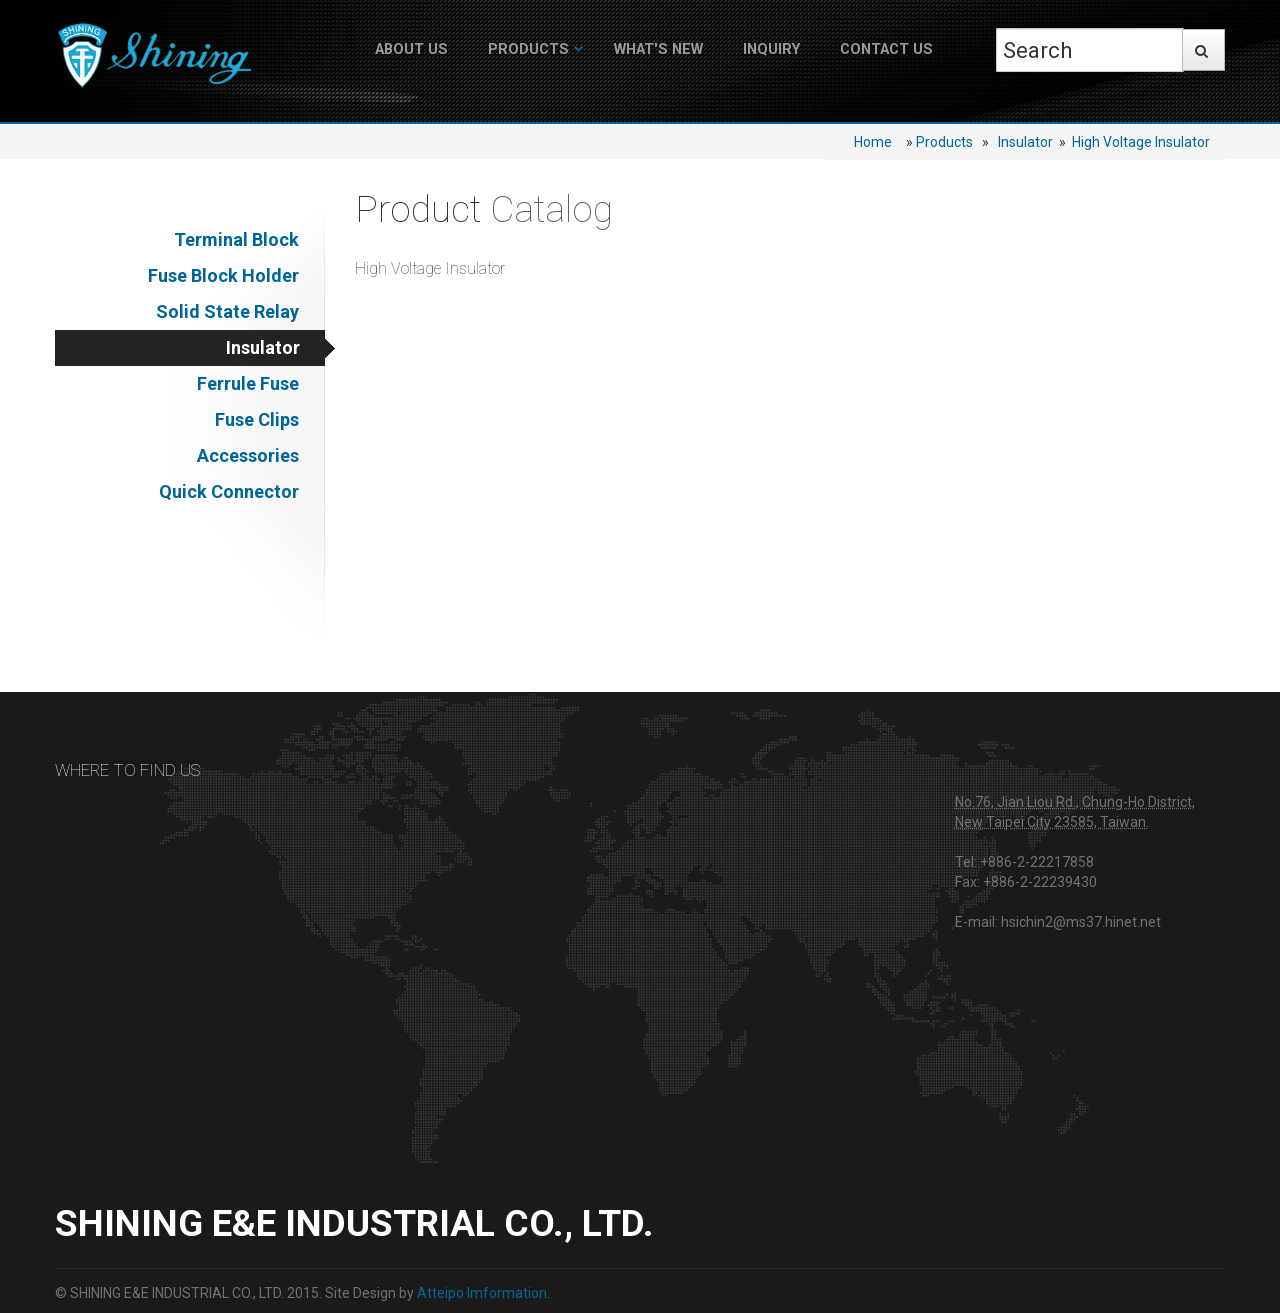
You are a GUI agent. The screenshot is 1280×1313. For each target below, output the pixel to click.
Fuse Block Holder (223, 275)
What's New (658, 49)
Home (873, 142)
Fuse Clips (257, 419)
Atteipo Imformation (482, 1293)
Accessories (248, 455)
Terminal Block (236, 239)
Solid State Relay (227, 311)
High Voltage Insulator (1141, 142)
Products (528, 49)
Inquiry (771, 49)
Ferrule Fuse (248, 383)
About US (411, 49)
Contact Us (886, 49)
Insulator (1025, 142)
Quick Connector (229, 491)
